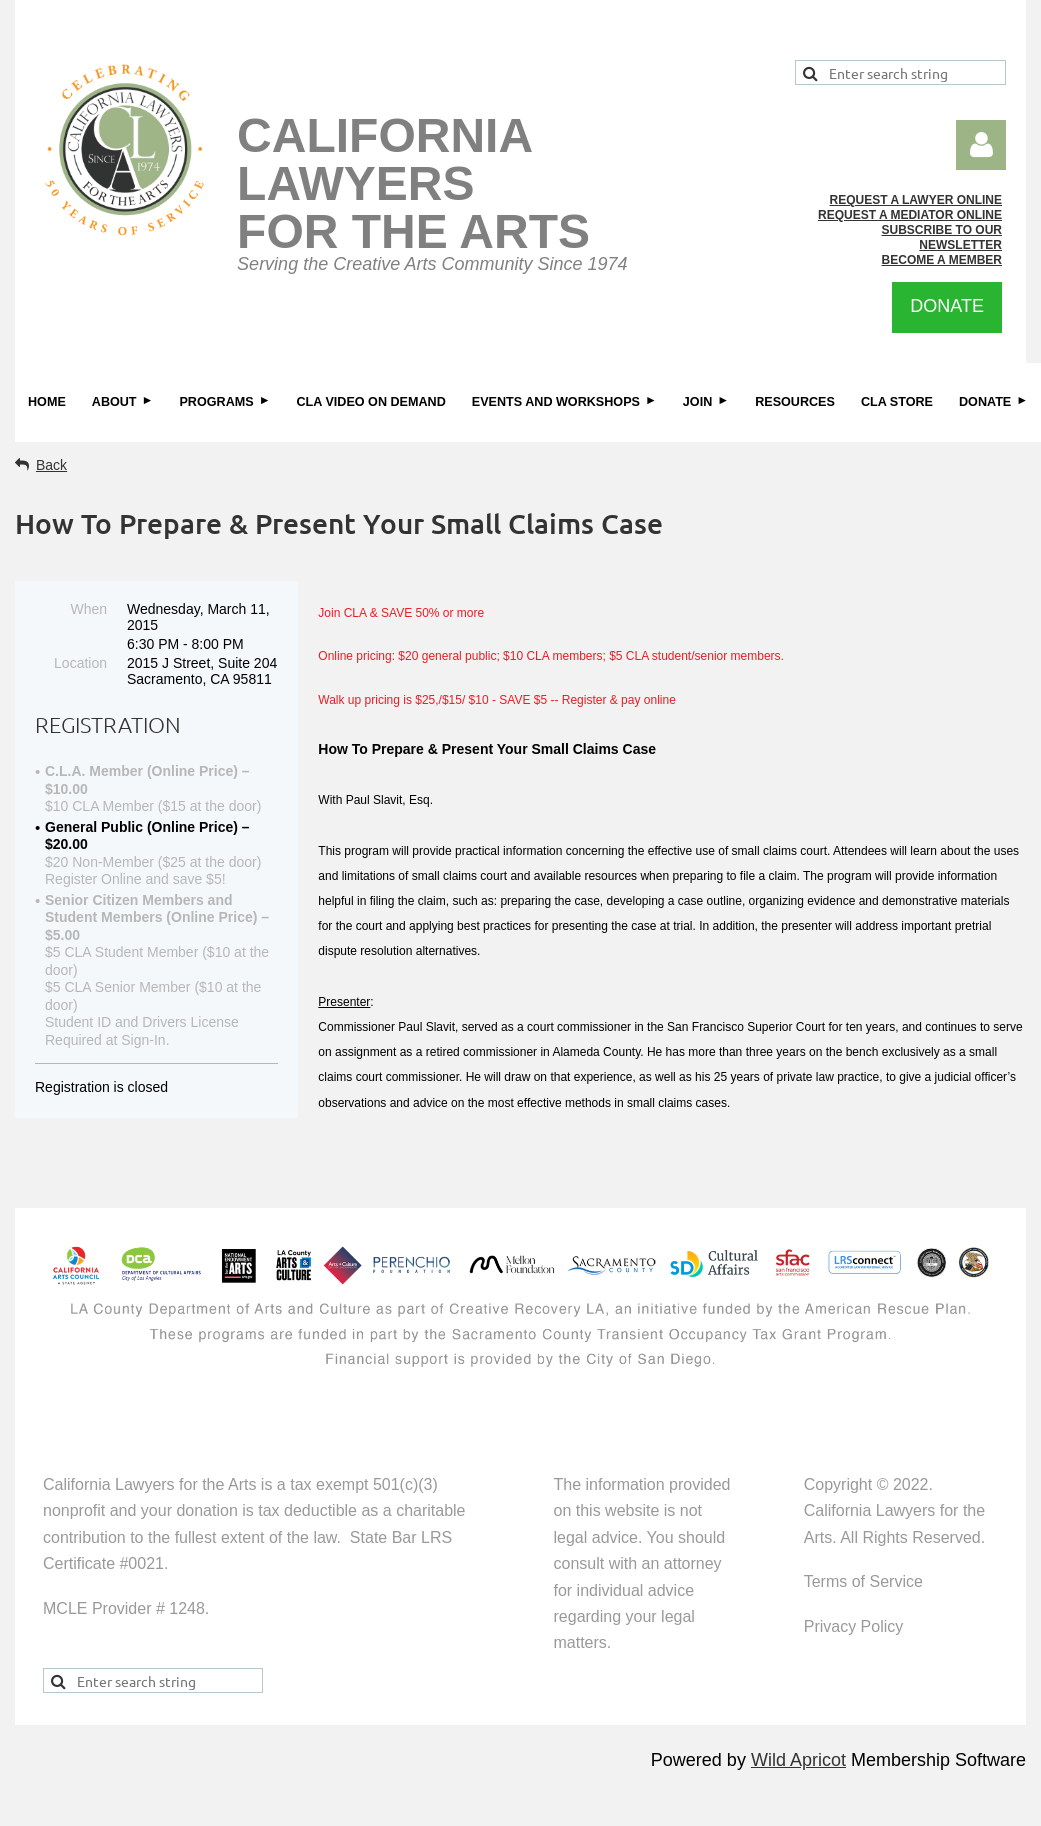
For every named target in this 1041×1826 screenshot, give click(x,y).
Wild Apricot (798, 1760)
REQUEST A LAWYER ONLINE (916, 200)
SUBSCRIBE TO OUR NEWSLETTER (942, 237)
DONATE (947, 306)
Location (80, 663)
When (88, 609)
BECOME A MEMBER (942, 260)
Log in (981, 145)
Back (51, 465)
